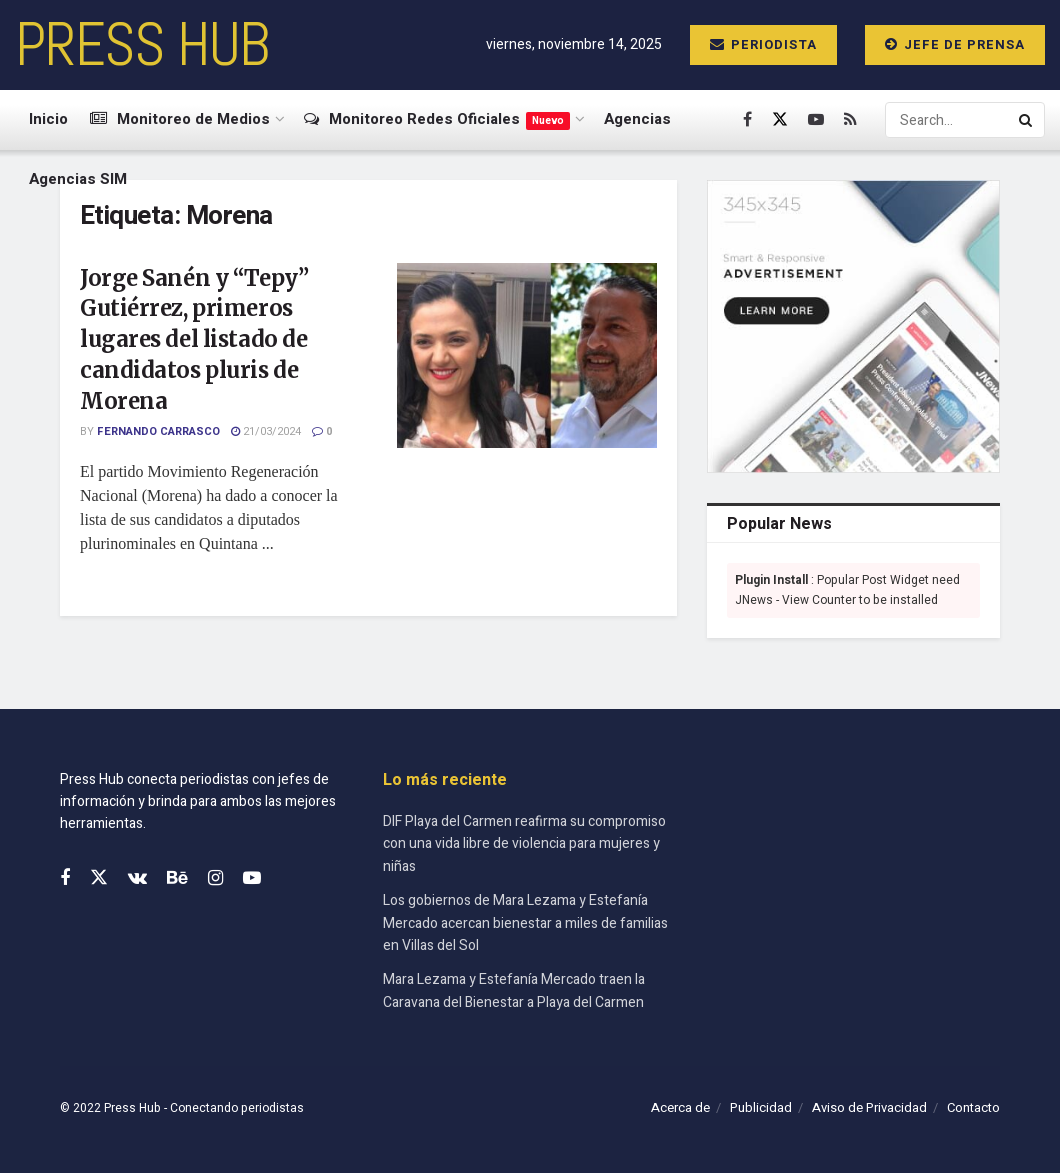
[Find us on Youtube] (816, 120)
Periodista (763, 44)
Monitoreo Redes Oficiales (437, 119)
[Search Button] (1027, 120)
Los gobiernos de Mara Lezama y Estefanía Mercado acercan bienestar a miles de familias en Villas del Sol (525, 923)
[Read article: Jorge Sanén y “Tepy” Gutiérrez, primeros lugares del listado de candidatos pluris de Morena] (527, 356)
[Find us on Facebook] (747, 120)
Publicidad (761, 1107)
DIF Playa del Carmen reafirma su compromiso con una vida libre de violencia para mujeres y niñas (524, 844)
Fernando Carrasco (158, 431)
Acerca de (680, 1107)
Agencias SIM (78, 179)
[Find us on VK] (137, 879)
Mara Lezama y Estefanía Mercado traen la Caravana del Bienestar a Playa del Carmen (514, 990)
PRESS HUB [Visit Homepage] (142, 45)
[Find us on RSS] (850, 120)
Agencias (637, 119)
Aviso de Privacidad (869, 1107)
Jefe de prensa (955, 44)
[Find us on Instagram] (215, 879)
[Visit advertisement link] (853, 326)
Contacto (973, 1107)
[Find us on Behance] (177, 879)
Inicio (48, 119)
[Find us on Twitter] (780, 120)
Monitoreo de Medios (180, 119)
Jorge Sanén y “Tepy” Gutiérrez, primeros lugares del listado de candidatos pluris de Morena (194, 339)
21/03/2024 (266, 431)
